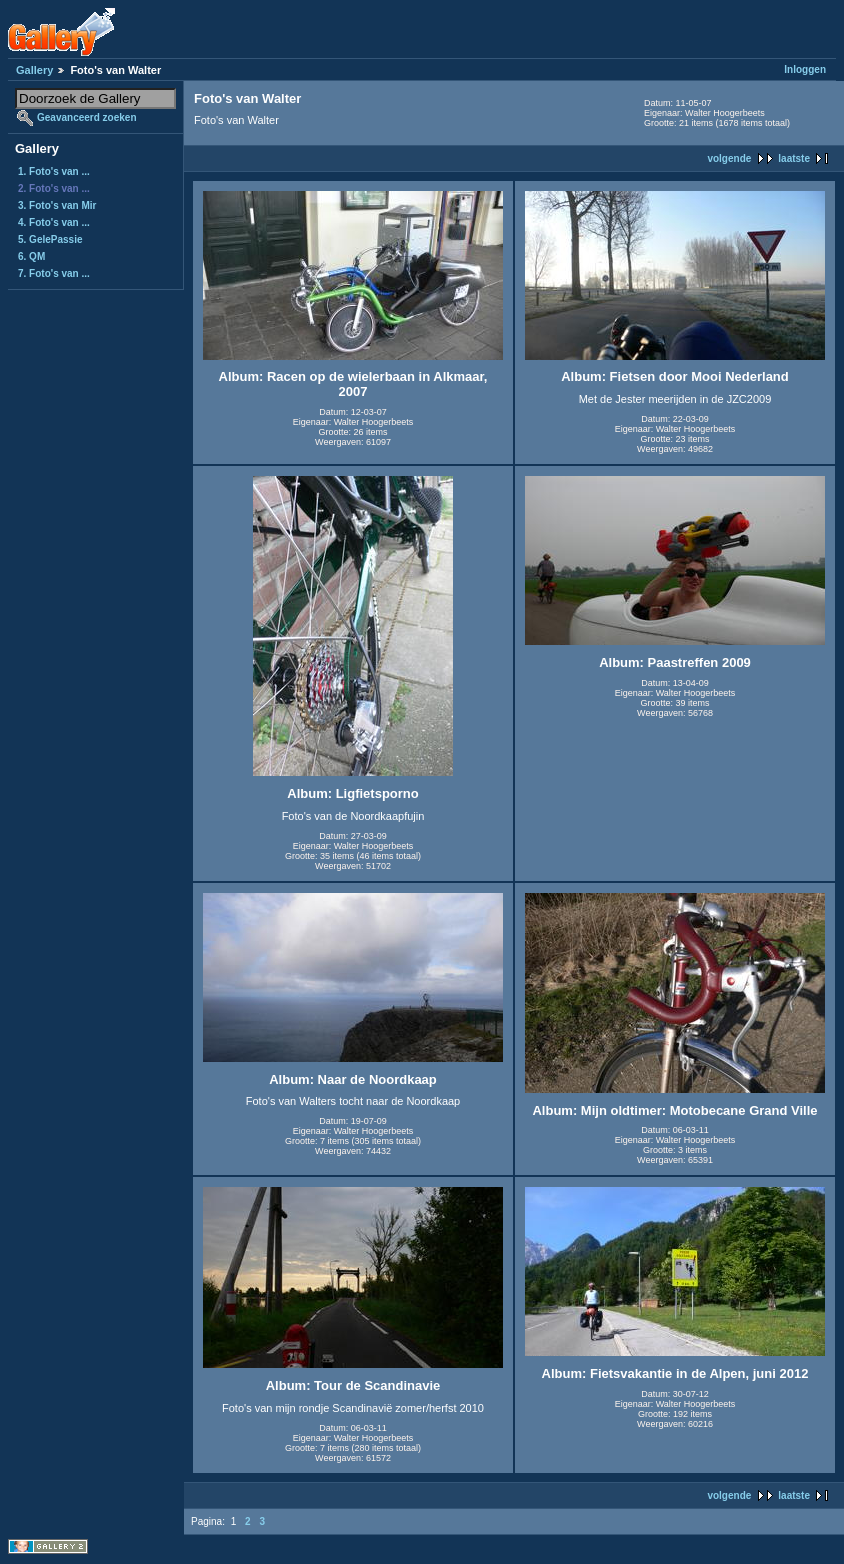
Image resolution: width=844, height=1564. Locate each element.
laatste (794, 158)
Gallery (34, 70)
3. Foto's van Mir (57, 205)
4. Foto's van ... (54, 222)
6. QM (31, 256)
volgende (729, 158)
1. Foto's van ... (54, 171)
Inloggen (805, 69)
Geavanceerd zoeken (87, 117)
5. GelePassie (50, 239)
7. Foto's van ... (54, 273)
